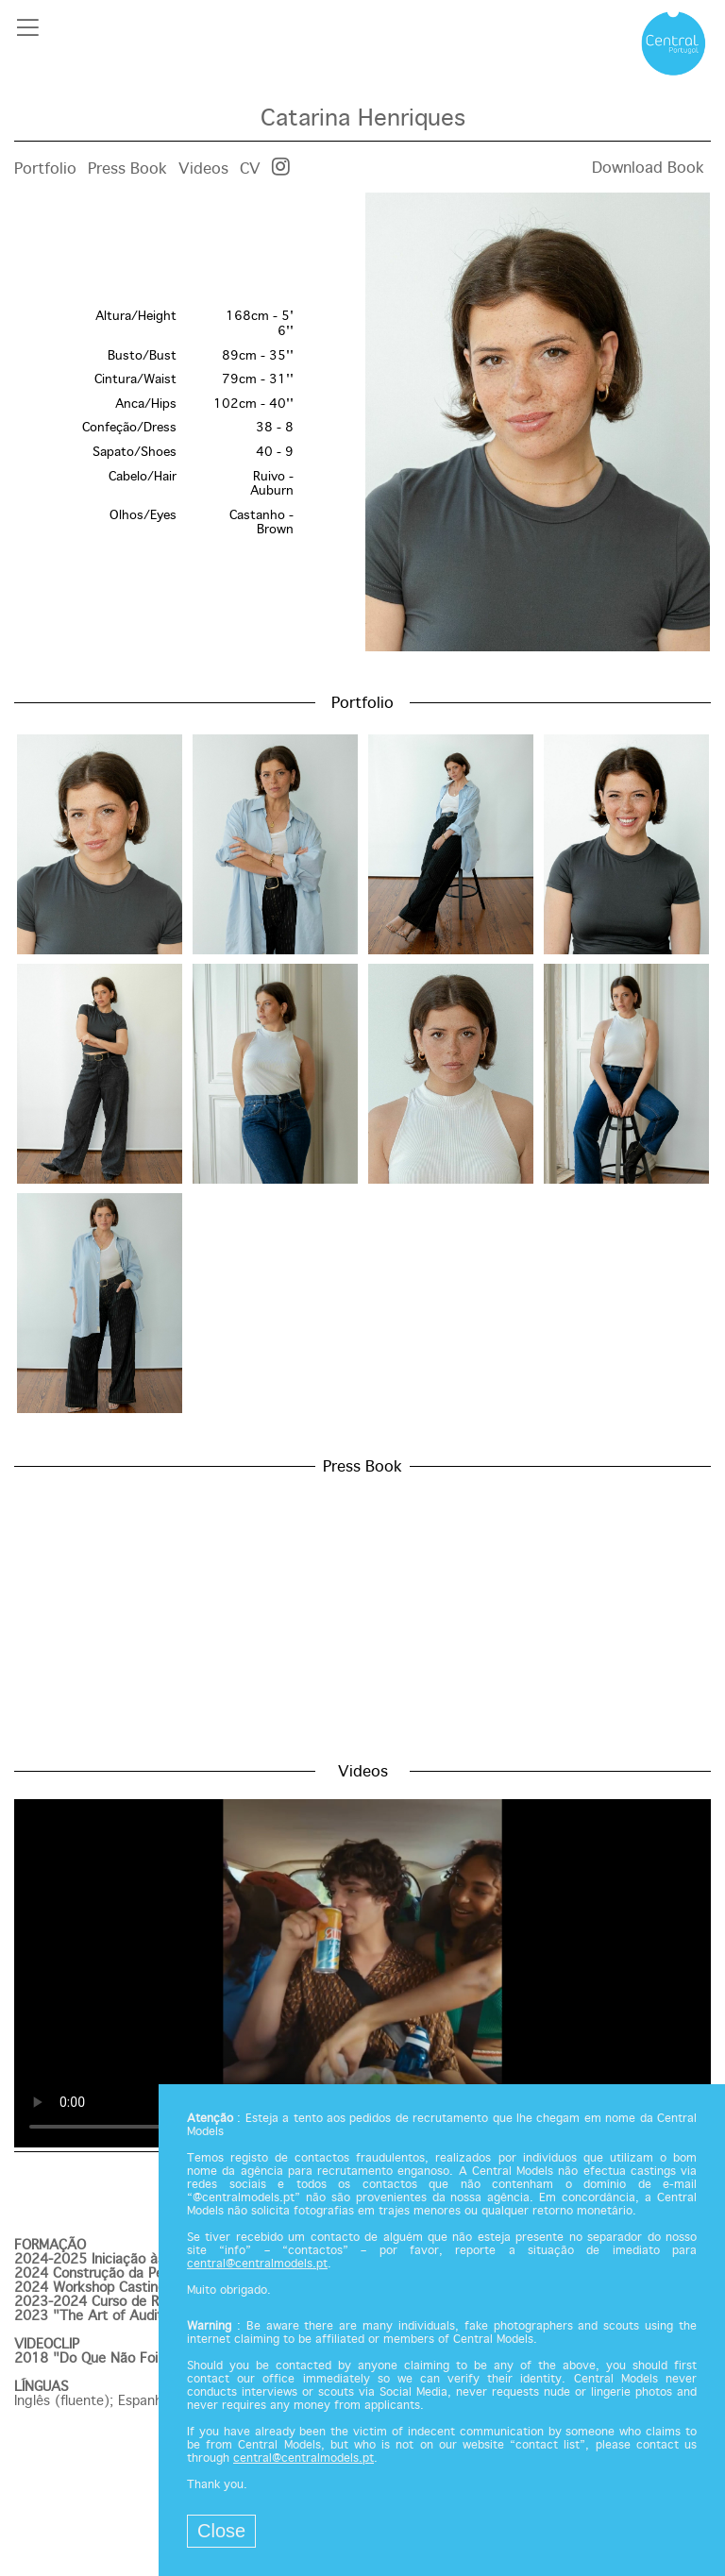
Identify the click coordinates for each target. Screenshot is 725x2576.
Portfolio (45, 169)
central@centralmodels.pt (257, 2264)
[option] (362, 424)
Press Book (127, 169)
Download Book (648, 168)
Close (221, 2530)
